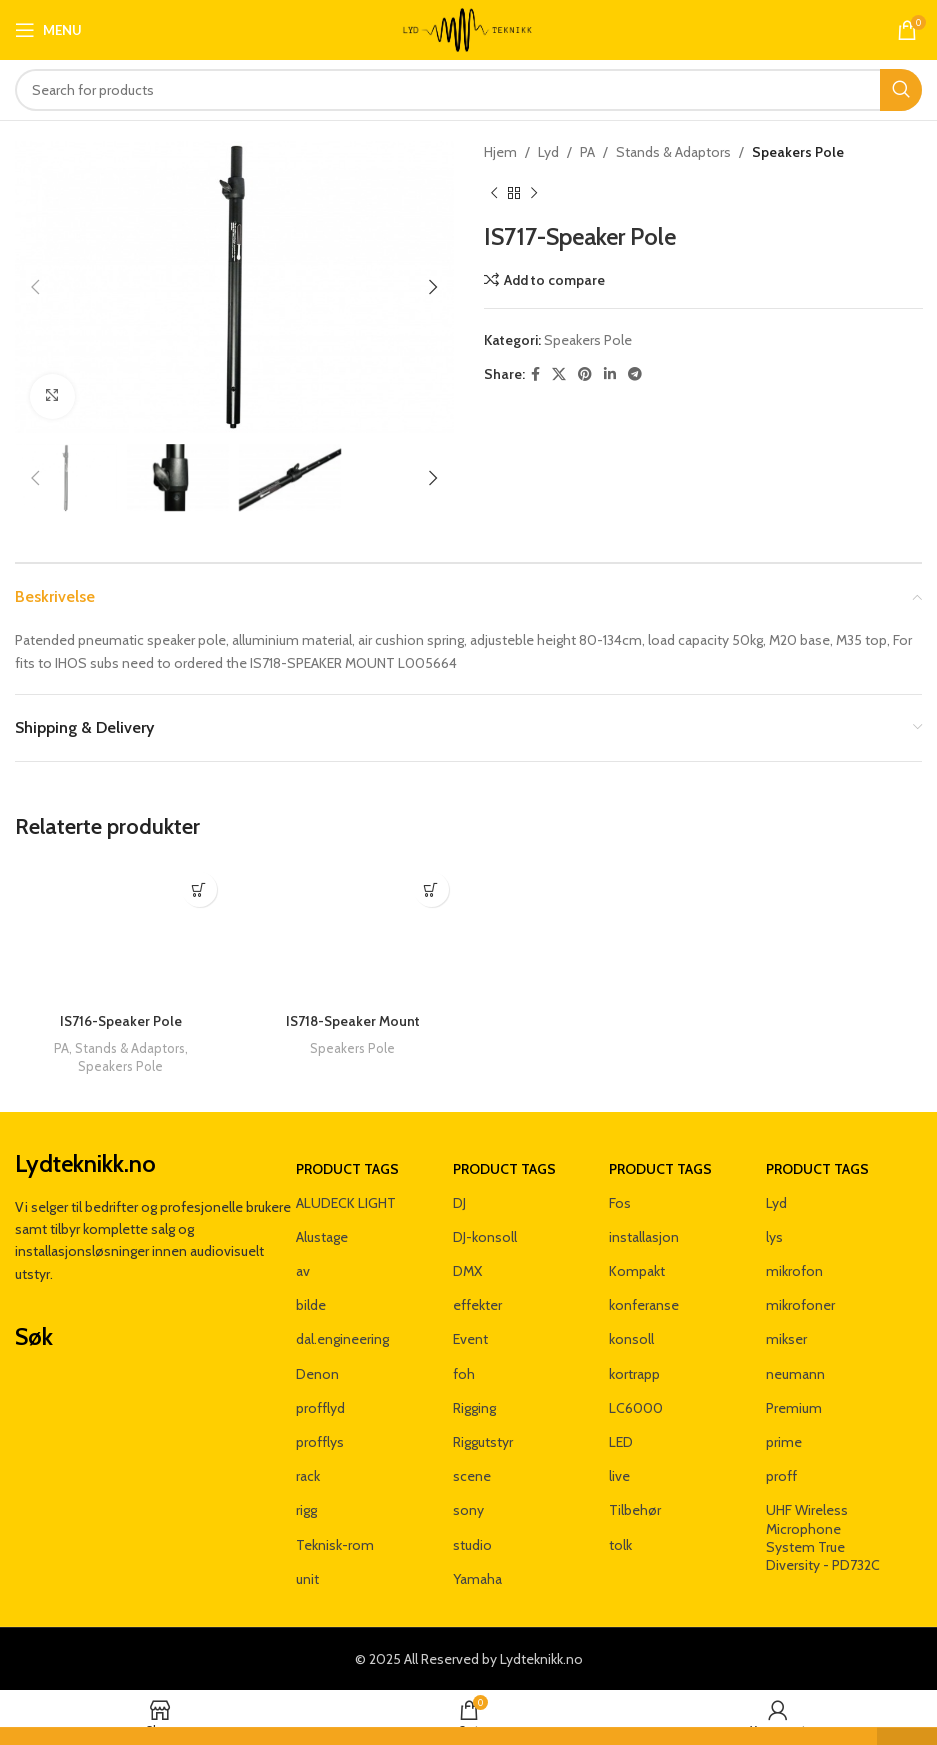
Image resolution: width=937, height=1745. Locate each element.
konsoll (631, 1339)
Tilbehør (635, 1510)
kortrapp (634, 1374)
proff (781, 1476)
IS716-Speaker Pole (121, 1021)
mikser (786, 1339)
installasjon (644, 1237)
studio (472, 1545)
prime (784, 1442)
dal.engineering (342, 1339)
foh (464, 1374)
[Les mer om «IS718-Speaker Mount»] (431, 889)
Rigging (474, 1408)
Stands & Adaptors (673, 152)
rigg (306, 1510)
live (619, 1476)
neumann (795, 1374)
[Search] (468, 90)
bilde (311, 1305)
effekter (477, 1305)
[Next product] (534, 193)
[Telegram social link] (635, 374)
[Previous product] (494, 193)
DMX (467, 1271)
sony (468, 1510)
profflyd (320, 1408)
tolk (620, 1545)
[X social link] (559, 374)
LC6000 (636, 1408)
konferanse (644, 1305)
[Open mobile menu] (48, 30)
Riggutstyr (483, 1442)
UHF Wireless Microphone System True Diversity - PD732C (823, 1537)
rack (308, 1476)
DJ (459, 1203)
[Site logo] (468, 28)
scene (472, 1476)
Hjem (500, 152)
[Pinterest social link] (585, 374)
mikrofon (794, 1271)
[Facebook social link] (535, 374)
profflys (320, 1442)
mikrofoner (800, 1305)
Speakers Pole (798, 152)
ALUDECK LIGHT (346, 1203)
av (303, 1271)
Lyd (548, 152)
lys (774, 1237)
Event (470, 1339)
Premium (794, 1408)
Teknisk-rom (335, 1545)
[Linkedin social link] (610, 374)
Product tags (347, 1169)
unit (307, 1579)
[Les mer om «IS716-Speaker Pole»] (199, 889)
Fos (620, 1203)
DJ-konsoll (485, 1237)
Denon (317, 1374)
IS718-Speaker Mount (353, 1021)
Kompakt (637, 1271)
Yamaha (477, 1579)
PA (587, 152)
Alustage (322, 1237)
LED (621, 1442)
